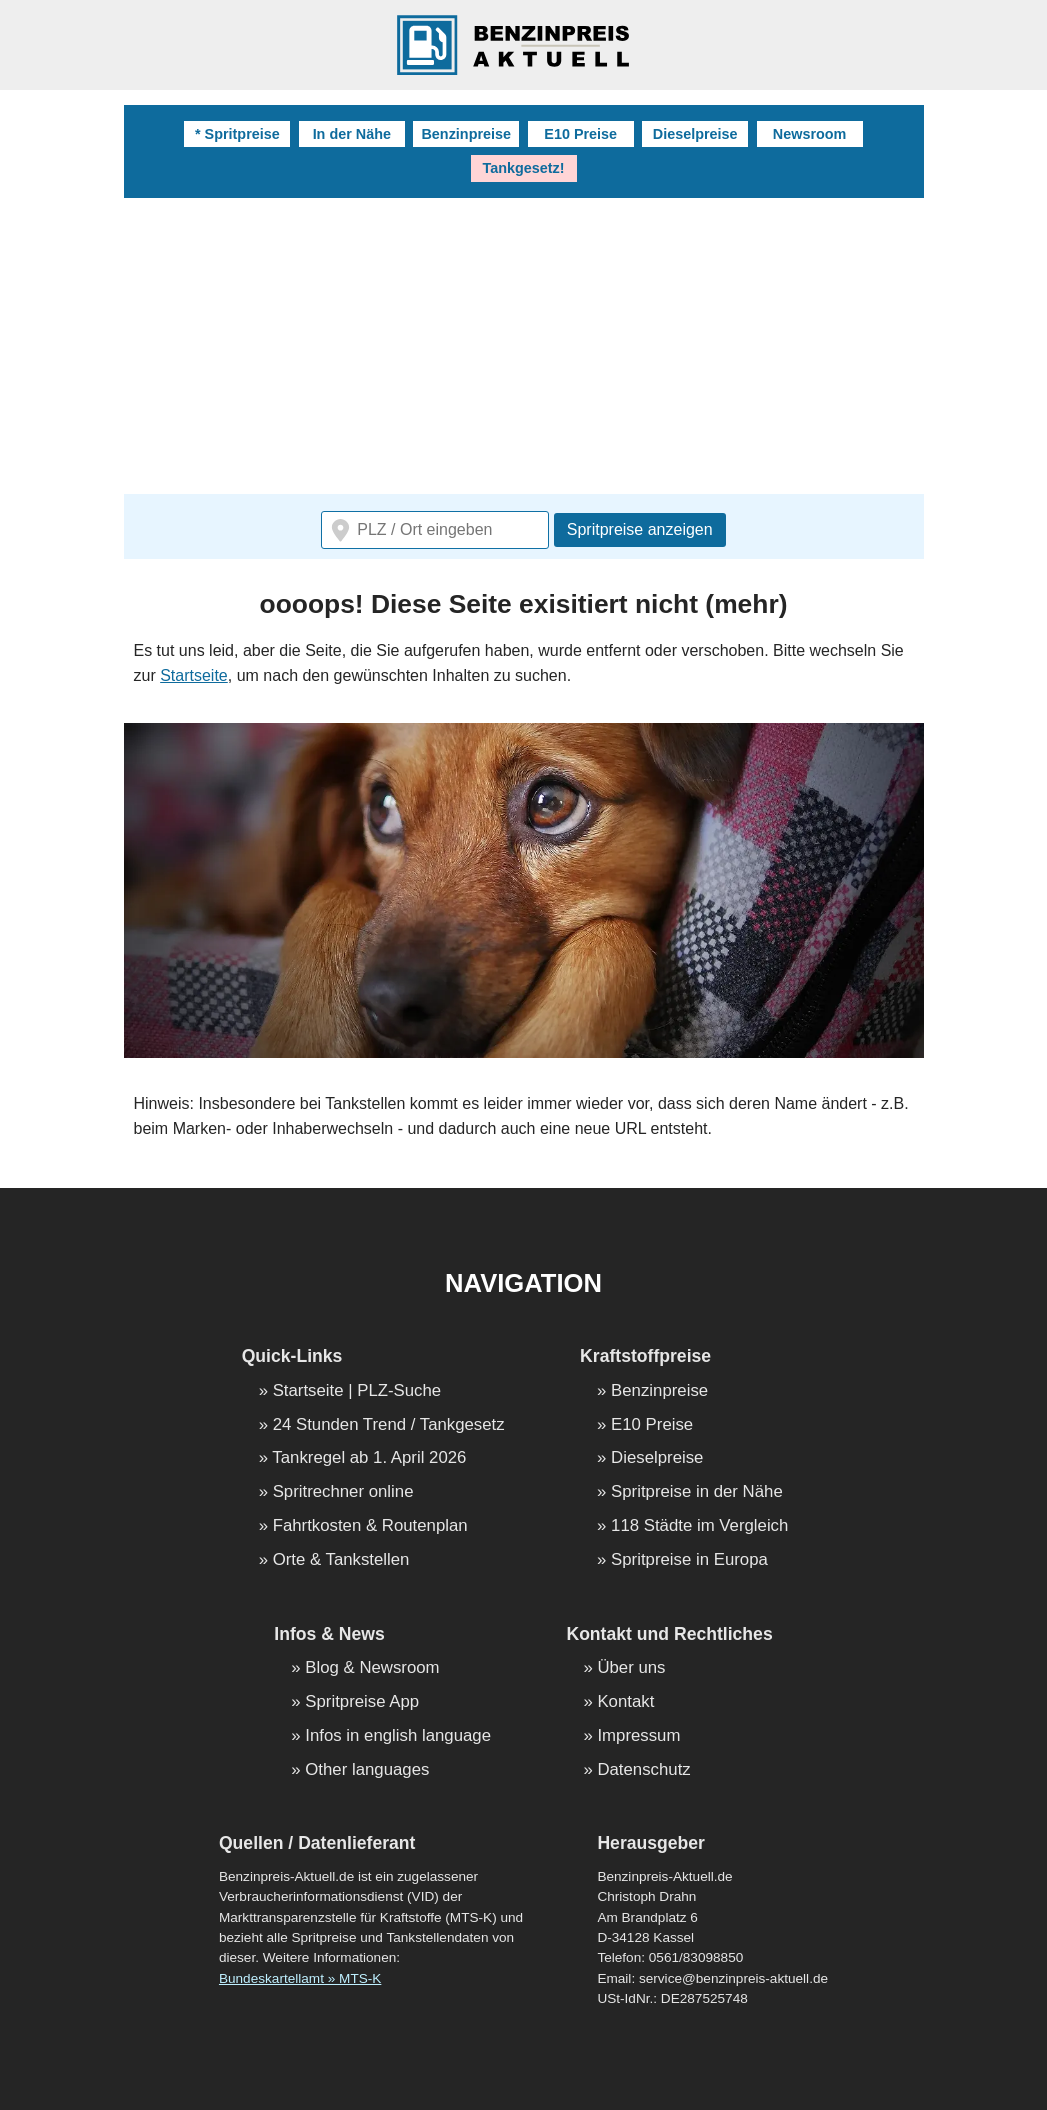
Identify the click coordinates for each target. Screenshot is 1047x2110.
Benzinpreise (466, 134)
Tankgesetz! (523, 168)
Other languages (367, 1770)
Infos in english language (398, 1736)
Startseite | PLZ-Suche (357, 1391)
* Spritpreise (237, 134)
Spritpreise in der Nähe (697, 1492)
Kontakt (625, 1702)
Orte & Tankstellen (341, 1560)
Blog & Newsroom (372, 1668)
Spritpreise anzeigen (640, 529)
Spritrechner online (343, 1492)
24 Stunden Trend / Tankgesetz (389, 1425)
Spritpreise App (362, 1702)
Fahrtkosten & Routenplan (370, 1526)
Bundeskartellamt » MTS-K (300, 1978)
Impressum (638, 1736)
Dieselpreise (695, 134)
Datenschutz (643, 1770)
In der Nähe (352, 134)
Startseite (194, 675)
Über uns (631, 1668)
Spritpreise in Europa (689, 1560)
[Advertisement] (524, 348)
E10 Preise (580, 134)
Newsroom (810, 134)
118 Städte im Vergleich (699, 1526)
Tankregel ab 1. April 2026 (369, 1458)
